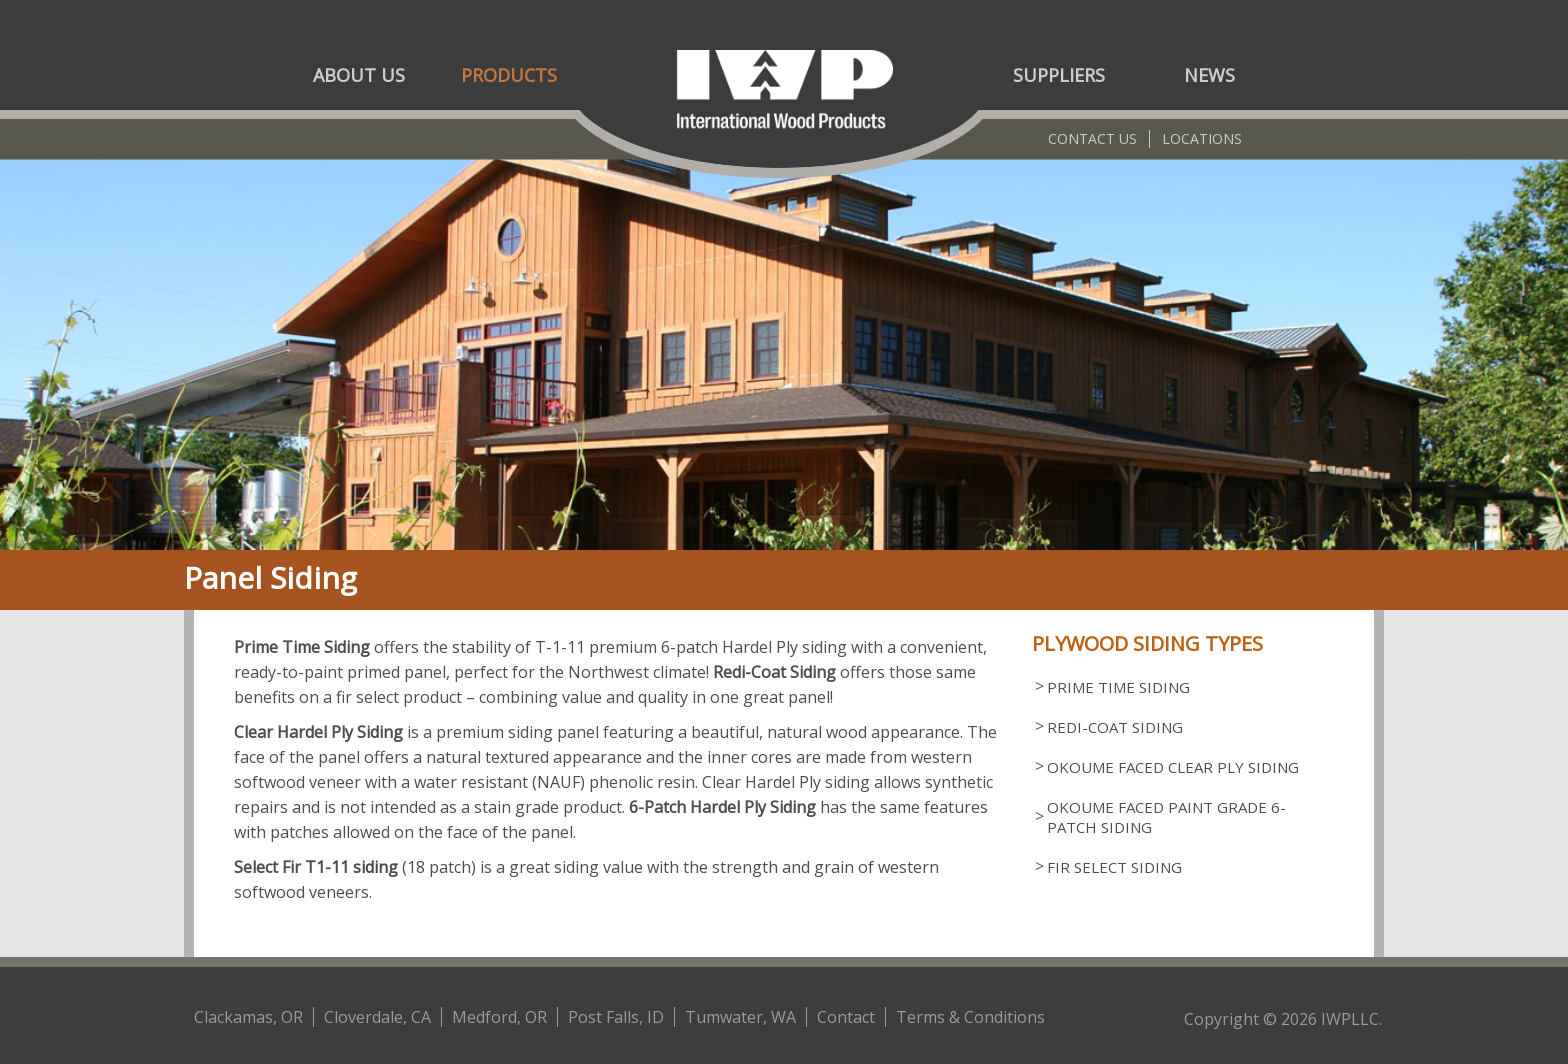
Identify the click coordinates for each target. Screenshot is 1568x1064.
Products (509, 75)
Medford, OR (499, 1017)
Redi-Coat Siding (1115, 727)
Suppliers (1059, 75)
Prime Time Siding (1118, 687)
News (1209, 75)
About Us (359, 75)
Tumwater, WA (740, 1017)
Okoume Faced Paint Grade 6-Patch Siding (1166, 817)
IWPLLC (1350, 1019)
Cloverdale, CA (377, 1017)
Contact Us (1092, 138)
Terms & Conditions (970, 1017)
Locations (1202, 138)
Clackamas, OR (248, 1017)
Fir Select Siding (1114, 867)
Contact (846, 1017)
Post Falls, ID (616, 1017)
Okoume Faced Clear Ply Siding (1173, 767)
